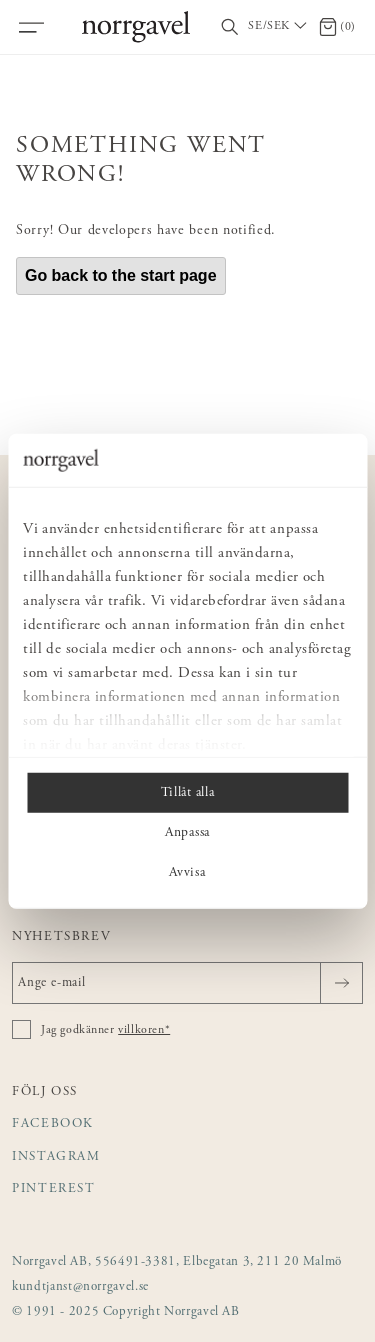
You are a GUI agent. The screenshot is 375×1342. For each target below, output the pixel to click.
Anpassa (187, 832)
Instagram (56, 1157)
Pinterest (54, 1189)
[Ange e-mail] (187, 983)
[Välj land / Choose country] (279, 27)
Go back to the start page (121, 275)
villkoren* (144, 1030)
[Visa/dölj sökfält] (230, 27)
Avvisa (187, 872)
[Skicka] (341, 983)
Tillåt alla (187, 792)
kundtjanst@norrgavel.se (80, 1287)
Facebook (53, 1124)
